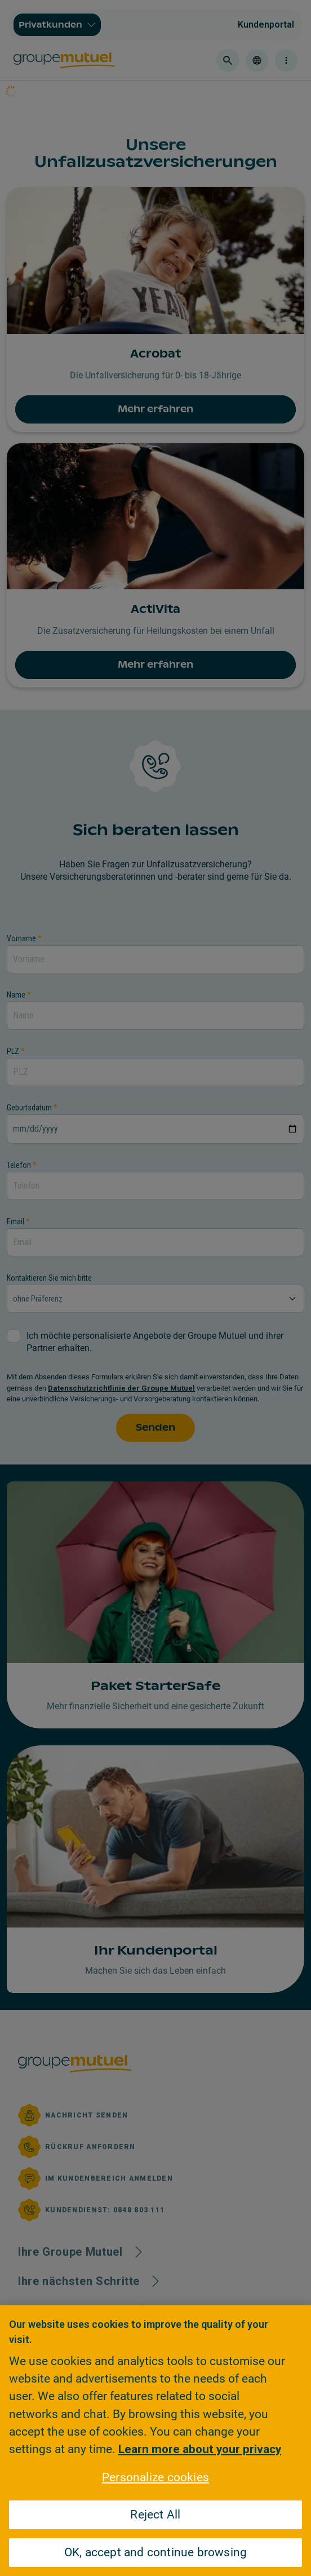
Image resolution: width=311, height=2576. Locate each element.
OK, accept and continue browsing (155, 2552)
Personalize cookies (155, 2477)
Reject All (155, 2514)
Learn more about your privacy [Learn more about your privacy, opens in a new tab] (199, 2449)
